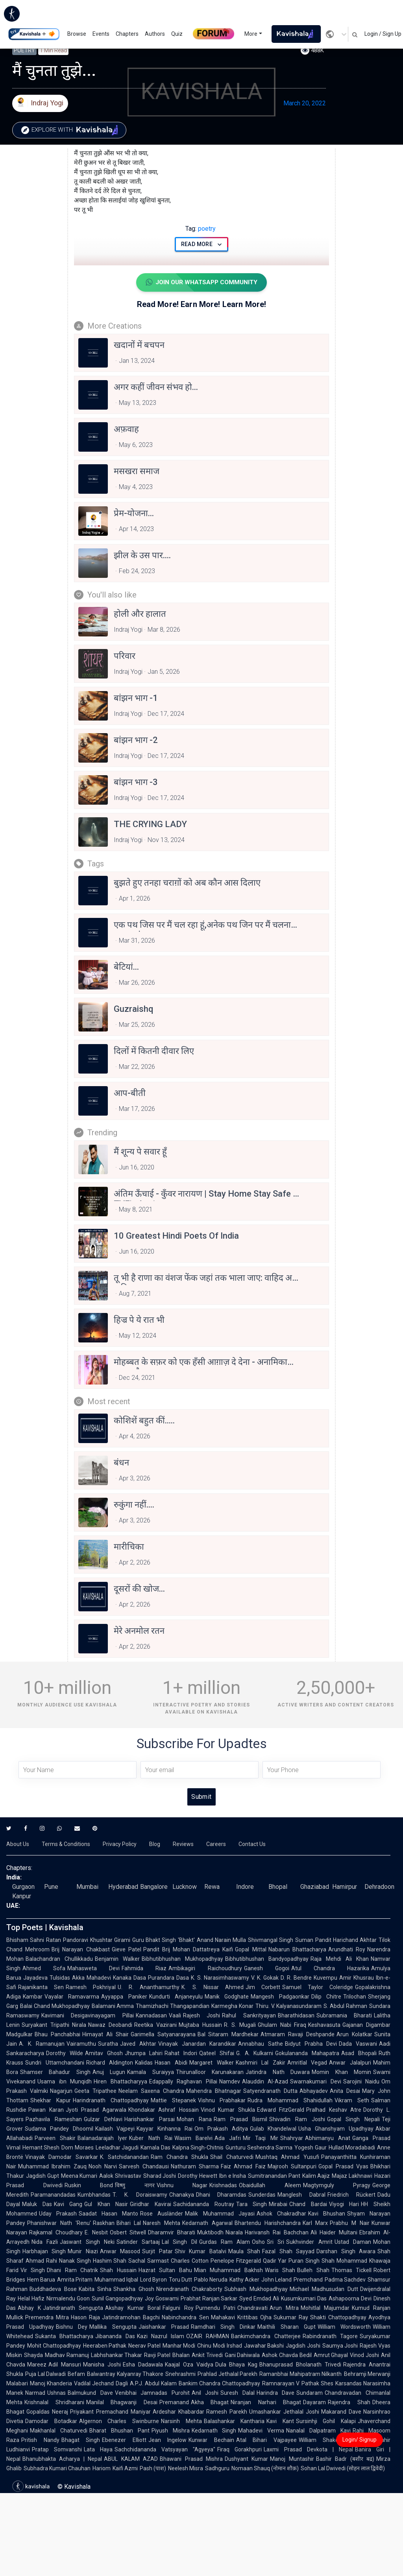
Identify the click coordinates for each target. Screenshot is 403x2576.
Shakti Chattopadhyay (338, 2318)
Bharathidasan (296, 2016)
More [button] (250, 34)
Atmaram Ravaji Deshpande (298, 2035)
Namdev (229, 2082)
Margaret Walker (211, 2063)
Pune (51, 1887)
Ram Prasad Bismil (240, 2119)
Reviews (183, 1844)
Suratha (108, 2044)
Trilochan (354, 1997)
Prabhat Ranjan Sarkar (209, 2299)
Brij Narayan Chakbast (80, 1950)
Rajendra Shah (349, 2402)
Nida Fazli (44, 2242)
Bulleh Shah (313, 2270)
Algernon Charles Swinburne (119, 2421)
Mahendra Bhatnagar (213, 2091)
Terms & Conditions (66, 1844)
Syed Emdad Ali (259, 2299)
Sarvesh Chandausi (143, 2167)
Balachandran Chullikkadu (59, 1959)
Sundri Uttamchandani (54, 2063)
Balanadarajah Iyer (102, 2138)
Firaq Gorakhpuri (239, 2450)
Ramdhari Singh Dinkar (223, 2327)
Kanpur (21, 1896)
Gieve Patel (126, 1950)
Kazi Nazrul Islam (161, 2336)
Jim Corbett (263, 1987)
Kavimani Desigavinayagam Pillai (87, 2016)
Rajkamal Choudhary (56, 2233)
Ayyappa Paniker (124, 1997)
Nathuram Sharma (195, 2167)
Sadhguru (217, 2469)
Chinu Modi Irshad (219, 2346)
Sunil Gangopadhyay (117, 2299)
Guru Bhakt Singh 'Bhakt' (163, 1940)
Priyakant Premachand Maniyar (110, 2412)
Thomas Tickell (351, 2270)
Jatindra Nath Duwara (278, 2072)
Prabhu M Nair (350, 2223)
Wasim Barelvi (193, 2138)
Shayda (33, 2355)
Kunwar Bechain (211, 2440)
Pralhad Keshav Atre (333, 2110)
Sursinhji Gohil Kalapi (326, 2421)
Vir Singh (32, 2270)
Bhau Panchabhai (57, 2035)
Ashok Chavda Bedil (286, 2355)
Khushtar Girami (110, 1940)
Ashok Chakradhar (281, 2214)
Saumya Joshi (340, 2346)
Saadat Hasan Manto (108, 2214)
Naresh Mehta (161, 2223)
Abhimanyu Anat (327, 2138)
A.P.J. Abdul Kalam (153, 2384)
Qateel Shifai (216, 2053)
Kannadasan (151, 2016)
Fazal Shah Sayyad (288, 2252)
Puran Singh (304, 2261)
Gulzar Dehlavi (103, 2119)
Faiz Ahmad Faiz (243, 2167)
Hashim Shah (110, 2261)
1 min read (53, 50)
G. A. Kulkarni (255, 2053)
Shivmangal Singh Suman (280, 1940)
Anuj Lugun (108, 2072)
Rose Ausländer (161, 2214)
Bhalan (181, 2355)
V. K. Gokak (265, 1978)
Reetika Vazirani (155, 2025)
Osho (258, 2242)
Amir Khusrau (356, 1978)
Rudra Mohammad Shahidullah (290, 2101)
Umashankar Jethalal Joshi (284, 2412)
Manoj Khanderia (51, 2384)
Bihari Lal (128, 2223)
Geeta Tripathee (95, 2091)
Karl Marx (315, 2223)
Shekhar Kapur (50, 2101)
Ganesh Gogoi (266, 1969)
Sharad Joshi (159, 2176)
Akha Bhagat (210, 2402)
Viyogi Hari (344, 2204)
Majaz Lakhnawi (352, 2176)
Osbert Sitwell (128, 2233)
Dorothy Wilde (64, 2053)
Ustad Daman (353, 2242)
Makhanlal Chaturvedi (58, 2431)
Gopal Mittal (250, 1950)
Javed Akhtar (138, 2044)
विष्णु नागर (135, 2186)
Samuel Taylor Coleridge (317, 1987)
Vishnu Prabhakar (222, 2101)
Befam (76, 2374)
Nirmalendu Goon (68, 2299)
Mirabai (278, 2204)
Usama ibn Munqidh (64, 2082)
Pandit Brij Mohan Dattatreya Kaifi (188, 1950)
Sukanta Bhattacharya (64, 2336)
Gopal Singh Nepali (353, 2119)
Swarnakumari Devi (315, 2082)
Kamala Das (155, 2148)
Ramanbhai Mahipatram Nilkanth (300, 2374)
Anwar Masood (120, 2252)
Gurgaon (23, 1887)
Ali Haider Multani (334, 2233)
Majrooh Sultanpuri (292, 2167)
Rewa (212, 1887)
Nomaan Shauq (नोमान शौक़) (265, 2469)
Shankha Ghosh (133, 2289)
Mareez (36, 2365)
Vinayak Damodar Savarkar (61, 2157)
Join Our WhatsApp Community (201, 283)
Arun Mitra (284, 2308)
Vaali (175, 2016)
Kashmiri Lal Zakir (260, 2063)
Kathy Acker (244, 2280)
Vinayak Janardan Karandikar (197, 2044)
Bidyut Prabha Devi (311, 2044)
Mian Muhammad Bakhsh (228, 2270)
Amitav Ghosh (104, 2053)
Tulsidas (60, 1978)
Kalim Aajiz (316, 2176)
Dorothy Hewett (197, 2176)
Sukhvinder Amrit (309, 2242)
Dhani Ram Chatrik (72, 2270)
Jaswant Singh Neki (87, 2242)
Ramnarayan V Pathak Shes (297, 2384)
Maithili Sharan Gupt (286, 2327)
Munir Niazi (83, 2252)
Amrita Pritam (74, 2280)
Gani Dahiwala (242, 2355)
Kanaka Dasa (129, 1978)
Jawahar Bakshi (264, 2346)
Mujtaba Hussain (200, 2025)
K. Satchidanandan (124, 2157)
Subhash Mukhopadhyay (256, 2289)
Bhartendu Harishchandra (268, 2223)
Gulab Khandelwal (273, 2129)
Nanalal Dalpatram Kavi (318, 2431)
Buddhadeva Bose (53, 2289)
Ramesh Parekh (226, 2412)
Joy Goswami (162, 2299)
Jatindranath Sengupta (73, 2308)
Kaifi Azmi (125, 2469)
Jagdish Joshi (303, 2346)
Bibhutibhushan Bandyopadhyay (267, 1959)
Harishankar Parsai (149, 2119)
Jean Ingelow (167, 2440)
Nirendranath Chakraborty (189, 2289)
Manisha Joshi (102, 2365)
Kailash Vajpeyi (115, 2129)
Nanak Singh (75, 2261)
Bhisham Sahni (25, 1940)
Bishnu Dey (71, 2327)
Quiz (177, 34)
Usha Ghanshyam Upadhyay (335, 2129)
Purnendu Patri (216, 2308)
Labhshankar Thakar (116, 2355)
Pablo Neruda (210, 2280)
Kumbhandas (94, 2195)
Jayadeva (35, 1978)
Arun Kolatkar (354, 2035)
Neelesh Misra (185, 2469)
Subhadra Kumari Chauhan (57, 2469)
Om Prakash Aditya (221, 2129)
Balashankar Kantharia (234, 2421)
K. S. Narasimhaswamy (220, 1978)
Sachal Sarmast (148, 2261)
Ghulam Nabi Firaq (282, 2025)
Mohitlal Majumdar (325, 2308)
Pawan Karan (46, 2110)
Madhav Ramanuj (67, 2355)
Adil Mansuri (64, 2365)
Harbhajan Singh (44, 2252)
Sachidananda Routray (203, 2204)
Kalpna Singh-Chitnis (198, 2148)
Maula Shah (244, 2252)
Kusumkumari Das (304, 2299)
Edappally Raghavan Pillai (183, 2082)
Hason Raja (85, 2318)
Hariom (101, 2469)
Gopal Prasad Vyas (343, 2167)
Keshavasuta (324, 2025)
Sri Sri (275, 2242)
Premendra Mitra (47, 2318)
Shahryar (291, 2138)
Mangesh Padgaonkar (280, 1997)
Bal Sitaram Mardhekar (228, 2035)
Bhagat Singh (80, 2440)
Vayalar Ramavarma (71, 1997)
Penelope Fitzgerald (236, 2261)
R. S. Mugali (240, 2025)
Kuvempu (325, 1978)
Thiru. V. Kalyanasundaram (288, 2006)
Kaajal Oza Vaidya (189, 2365)
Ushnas (56, 2393)
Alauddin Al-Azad (265, 2082)
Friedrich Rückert (351, 2195)
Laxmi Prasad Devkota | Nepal (308, 2450)
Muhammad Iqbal (116, 2280)
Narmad (35, 2393)
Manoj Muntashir (292, 2459)
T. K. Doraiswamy (140, 2195)
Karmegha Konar (232, 2006)
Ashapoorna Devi (350, 2299)
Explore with (71, 130)
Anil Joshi (205, 2393)
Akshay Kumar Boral (133, 2308)
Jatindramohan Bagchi (131, 2318)
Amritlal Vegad (307, 2063)
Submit (201, 1797)
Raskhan (104, 2223)
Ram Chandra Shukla (179, 2157)
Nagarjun (61, 2091)
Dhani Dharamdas (221, 2195)
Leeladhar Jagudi (117, 2148)
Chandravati (252, 2308)
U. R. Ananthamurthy (148, 1987)
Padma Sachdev (345, 2280)
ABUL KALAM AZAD (131, 2459)
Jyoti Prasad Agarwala (96, 2110)
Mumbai (87, 1887)
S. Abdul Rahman (345, 2006)
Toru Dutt (180, 2280)
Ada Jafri (227, 2138)
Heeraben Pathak (105, 2346)
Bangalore (154, 1887)
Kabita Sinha (95, 2289)
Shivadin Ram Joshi (297, 2119)
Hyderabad (123, 1887)
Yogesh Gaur (310, 2148)
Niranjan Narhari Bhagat (266, 2402)
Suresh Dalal (237, 2393)
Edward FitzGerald (281, 2110)
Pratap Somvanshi (57, 2450)
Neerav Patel (144, 2346)
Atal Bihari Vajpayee (266, 2440)
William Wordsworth (344, 2327)
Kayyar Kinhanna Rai (164, 2129)
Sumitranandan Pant (274, 2176)
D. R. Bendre (296, 1978)
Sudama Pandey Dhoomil (59, 2129)
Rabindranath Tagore (330, 2336)
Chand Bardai (308, 2204)
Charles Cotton (190, 2261)
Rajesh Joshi (201, 2016)
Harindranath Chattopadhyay (111, 2101)
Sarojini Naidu (361, 2082)
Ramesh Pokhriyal (91, 1987)
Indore (245, 1887)
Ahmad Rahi (41, 2261)
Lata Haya (98, 2450)
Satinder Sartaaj (138, 2242)
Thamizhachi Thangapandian (172, 2006)
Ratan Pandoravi (67, 1940)
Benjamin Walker (117, 1959)
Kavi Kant (280, 2421)
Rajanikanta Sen (41, 1987)
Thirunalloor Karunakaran (210, 2072)
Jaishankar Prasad (164, 2327)
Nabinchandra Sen (185, 2318)
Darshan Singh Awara (345, 2252)
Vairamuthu (81, 2044)
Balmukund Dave (90, 2393)
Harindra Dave (276, 2393)
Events (100, 34)
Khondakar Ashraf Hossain (163, 2110)
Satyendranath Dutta (270, 2091)
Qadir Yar (275, 2261)
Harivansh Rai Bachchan (277, 2233)
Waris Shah (280, 2270)
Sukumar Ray (291, 2318)
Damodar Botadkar (51, 2421)
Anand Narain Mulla (221, 1940)
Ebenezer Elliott (124, 2440)
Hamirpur (344, 1887)
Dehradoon (379, 1887)
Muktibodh (210, 2233)
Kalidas (144, 2063)
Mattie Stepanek (173, 2101)
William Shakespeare (327, 2440)
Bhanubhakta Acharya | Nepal (62, 2459)
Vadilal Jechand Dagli (101, 2384)
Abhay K (29, 2308)
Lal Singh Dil (179, 2242)
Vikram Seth (352, 2101)
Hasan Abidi (171, 2063)
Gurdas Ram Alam (224, 2242)
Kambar (33, 1997)
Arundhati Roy (346, 1950)
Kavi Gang (68, 2204)
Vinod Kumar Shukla (228, 2110)
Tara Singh (251, 2204)
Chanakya (181, 2195)
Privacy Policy (120, 1844)
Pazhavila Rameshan (54, 2119)
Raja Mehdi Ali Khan (340, 1959)
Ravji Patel (157, 2355)
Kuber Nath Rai (150, 2138)
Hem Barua (41, 2280)
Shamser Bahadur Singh (55, 2072)
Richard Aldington (109, 2063)
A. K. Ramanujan (42, 2044)
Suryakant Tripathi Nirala (54, 2025)
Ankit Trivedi (207, 2355)
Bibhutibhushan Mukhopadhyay (182, 1959)
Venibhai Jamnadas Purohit (152, 2393)
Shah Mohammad (344, 2261)
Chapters (127, 34)
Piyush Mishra (171, 2431)
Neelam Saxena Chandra (151, 2091)
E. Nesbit (96, 2233)
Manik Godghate (227, 1997)
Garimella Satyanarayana (163, 2035)
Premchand (308, 2280)
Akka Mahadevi (91, 1978)
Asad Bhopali (359, 2053)
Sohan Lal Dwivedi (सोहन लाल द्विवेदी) (343, 2469)
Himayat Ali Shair (105, 2035)
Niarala (234, 2233)
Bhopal (277, 1887)
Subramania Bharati (344, 2016)
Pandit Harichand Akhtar (346, 1940)
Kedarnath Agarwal (207, 2223)
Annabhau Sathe (260, 2044)
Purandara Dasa (168, 1978)
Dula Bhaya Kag (236, 2365)
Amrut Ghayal (331, 2355)
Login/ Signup (359, 2439)
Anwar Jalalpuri (350, 2063)
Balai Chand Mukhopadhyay (55, 2006)
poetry (200, 228)
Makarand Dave (341, 2412)
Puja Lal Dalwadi (45, 2374)
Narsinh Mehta (181, 2421)
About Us (17, 1844)
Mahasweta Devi (93, 1969)
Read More (202, 244)
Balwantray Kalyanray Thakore (125, 2374)
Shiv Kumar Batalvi (200, 2252)
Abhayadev (313, 2091)
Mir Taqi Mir (260, 2138)
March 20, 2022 (304, 103)
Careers (216, 1844)
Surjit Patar (157, 2252)
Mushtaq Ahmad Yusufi (287, 2157)
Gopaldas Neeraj (47, 2412)
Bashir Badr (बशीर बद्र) (345, 2459)
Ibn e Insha (232, 2176)
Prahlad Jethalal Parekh (227, 2374)
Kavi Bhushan (326, 2214)
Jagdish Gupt (42, 2176)
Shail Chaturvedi (231, 2157)
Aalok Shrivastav (120, 2176)
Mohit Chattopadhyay (54, 2346)
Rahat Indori (181, 2053)
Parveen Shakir (55, 2138)
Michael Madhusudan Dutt (324, 2289)
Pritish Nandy (40, 2440)
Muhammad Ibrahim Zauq (52, 2167)
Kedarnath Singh (214, 2431)
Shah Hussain (118, 2270)
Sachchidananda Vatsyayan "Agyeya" (165, 2450)
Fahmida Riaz (144, 1969)
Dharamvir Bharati (171, 2233)
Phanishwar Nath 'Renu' (59, 2223)
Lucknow (184, 1887)
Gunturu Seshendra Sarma (259, 2148)
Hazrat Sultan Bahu (165, 2270)
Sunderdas (261, 2195)
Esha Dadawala (143, 2365)
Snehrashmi (180, 2374)
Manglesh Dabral (301, 2195)
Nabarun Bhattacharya (297, 1950)
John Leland (276, 2280)
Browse (76, 34)
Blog (154, 1844)
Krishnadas (223, 2186)
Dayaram (314, 2402)
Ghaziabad (314, 1887)
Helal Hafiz (31, 2299)
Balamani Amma (113, 2006)
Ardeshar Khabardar (178, 2412)
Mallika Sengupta (112, 2327)
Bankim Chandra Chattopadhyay (219, 2384)
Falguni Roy (178, 2308)
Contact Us (252, 1844)
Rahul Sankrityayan (248, 2016)
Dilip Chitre (326, 1997)
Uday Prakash (58, 2214)
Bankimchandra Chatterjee (265, 2336)
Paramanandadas (53, 2195)
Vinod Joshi (364, 2355)
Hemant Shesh (40, 2148)
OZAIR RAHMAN (207, 2336)
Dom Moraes (77, 2148)
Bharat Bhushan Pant (119, 2431)
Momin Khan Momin (341, 2072)
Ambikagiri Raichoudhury (205, 1969)
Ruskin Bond (89, 2186)
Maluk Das (37, 2204)
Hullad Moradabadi (352, 2148)
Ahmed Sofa (43, 1969)
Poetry (24, 50)
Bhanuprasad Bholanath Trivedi (300, 2365)
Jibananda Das (115, 2336)
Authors (155, 34)
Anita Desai (345, 2091)
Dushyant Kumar (246, 2459)
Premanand (174, 2402)
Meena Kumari (79, 2176)
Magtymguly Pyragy (337, 2186)
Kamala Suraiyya (150, 2072)
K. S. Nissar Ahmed (212, 1987)
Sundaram (309, 2393)
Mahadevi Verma (261, 2431)
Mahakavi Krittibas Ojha (241, 2318)
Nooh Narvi (103, 2167)
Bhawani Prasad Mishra (191, 2459)
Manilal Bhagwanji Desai (121, 2402)
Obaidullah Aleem (270, 2186)
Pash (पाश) (153, 2469)
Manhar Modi (179, 2346)
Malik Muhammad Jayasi (219, 2214)
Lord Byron (153, 2280)
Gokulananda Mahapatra (307, 2053)
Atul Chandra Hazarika (330, 1969)
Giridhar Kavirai (150, 2204)
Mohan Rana (194, 2119)
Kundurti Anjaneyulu (176, 1997)
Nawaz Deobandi (110, 2025)
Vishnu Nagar (182, 2186)
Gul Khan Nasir (106, 2204)
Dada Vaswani (358, 2044)
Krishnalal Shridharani (54, 2402)
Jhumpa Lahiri (144, 2053)
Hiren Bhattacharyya (120, 2082)
